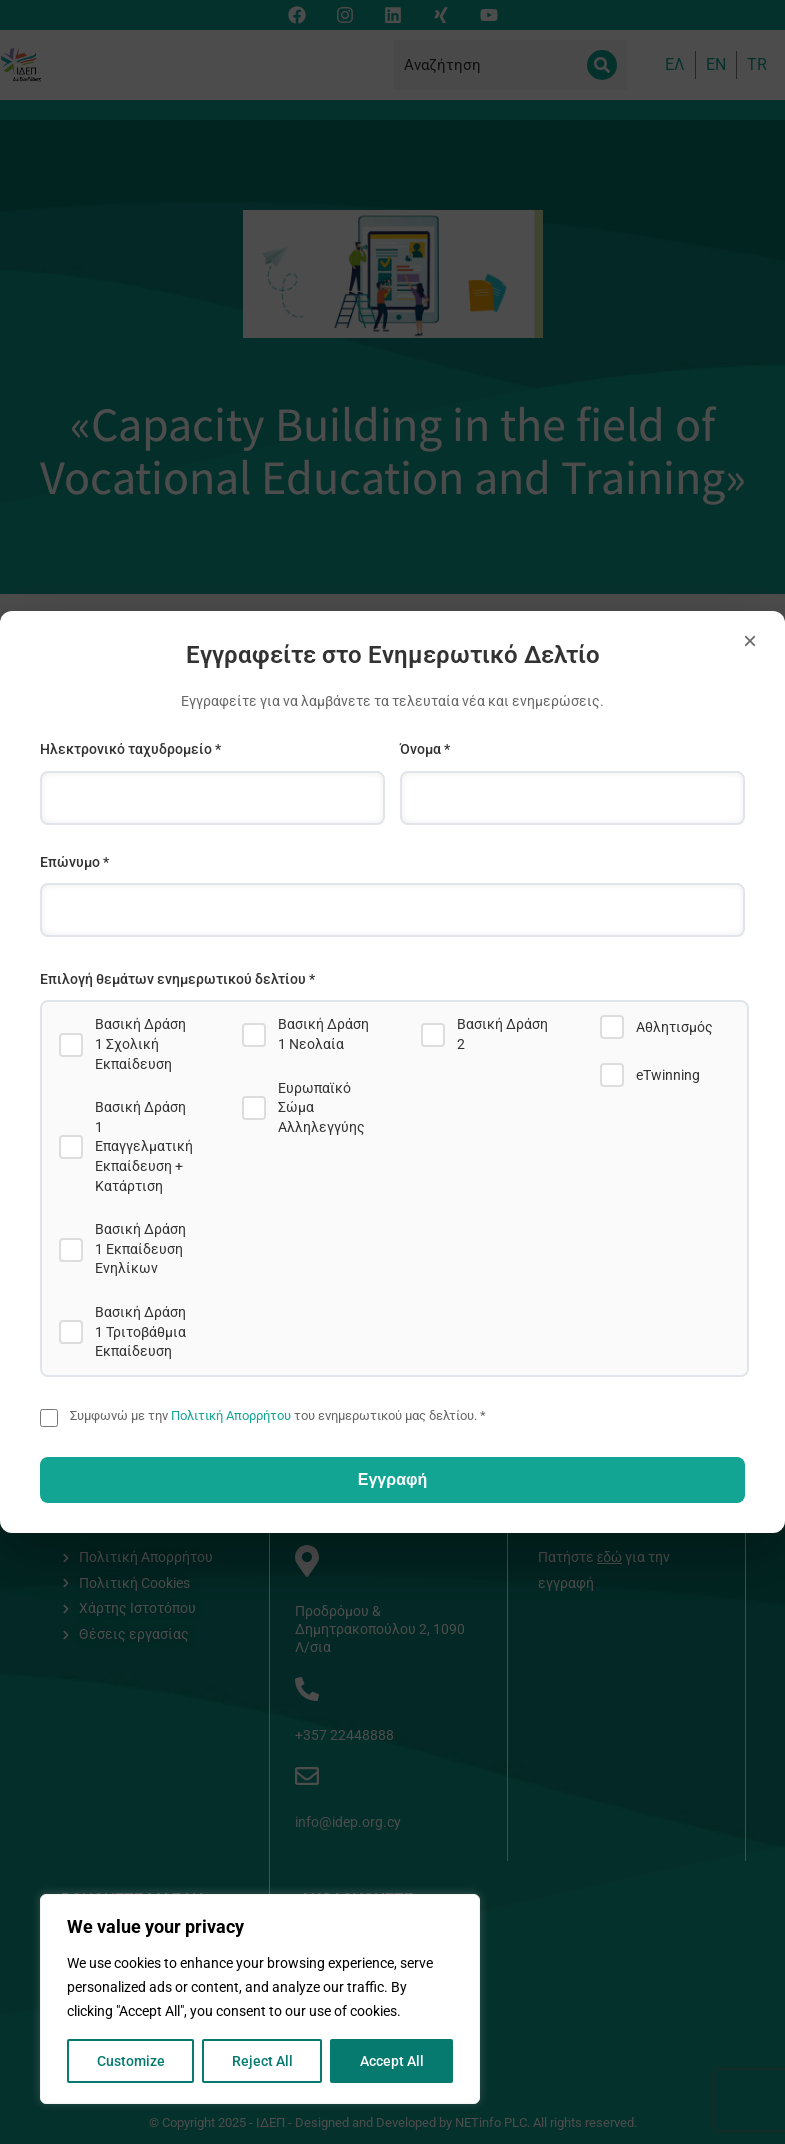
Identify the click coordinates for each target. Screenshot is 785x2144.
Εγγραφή (392, 1479)
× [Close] (750, 640)
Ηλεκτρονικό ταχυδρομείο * (130, 749)
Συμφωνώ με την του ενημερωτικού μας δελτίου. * (278, 1415)
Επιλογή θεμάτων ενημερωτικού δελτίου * (177, 979)
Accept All (392, 2061)
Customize (131, 2061)
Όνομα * (425, 749)
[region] (260, 1999)
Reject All (262, 2061)
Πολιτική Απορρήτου (231, 1415)
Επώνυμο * (74, 862)
